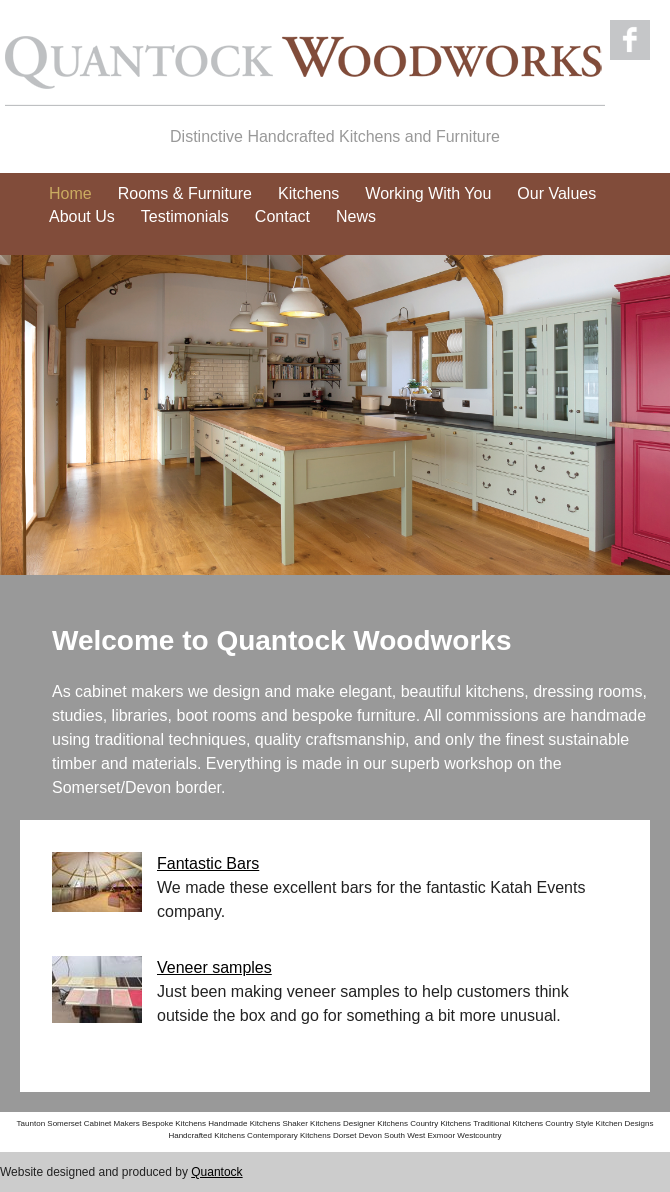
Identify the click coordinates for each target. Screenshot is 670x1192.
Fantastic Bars (208, 863)
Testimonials (185, 216)
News (356, 216)
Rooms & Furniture (185, 193)
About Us (82, 216)
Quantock (216, 1172)
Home (70, 193)
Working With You (428, 193)
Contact (282, 216)
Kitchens (308, 193)
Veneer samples (214, 967)
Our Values (556, 193)
